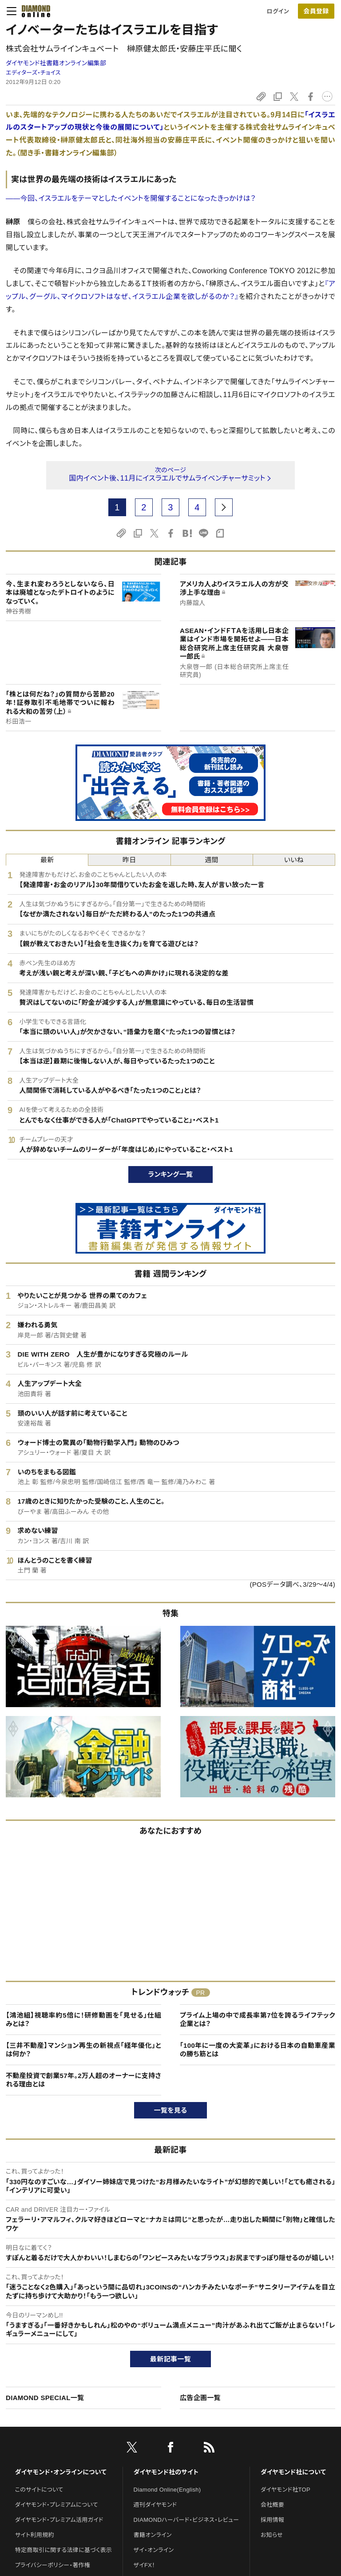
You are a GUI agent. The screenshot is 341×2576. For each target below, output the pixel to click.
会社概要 (272, 2504)
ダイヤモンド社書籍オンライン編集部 (56, 63)
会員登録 (316, 11)
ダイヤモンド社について (293, 2472)
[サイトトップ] (33, 11)
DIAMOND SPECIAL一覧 (45, 2397)
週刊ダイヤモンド (155, 2504)
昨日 (129, 860)
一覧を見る (170, 2110)
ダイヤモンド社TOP (285, 2489)
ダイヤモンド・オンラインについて (61, 2472)
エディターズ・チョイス (33, 72)
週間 (211, 860)
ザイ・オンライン (154, 2550)
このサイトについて (39, 2489)
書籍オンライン (153, 2535)
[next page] (224, 507)
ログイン (278, 11)
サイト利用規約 (34, 2535)
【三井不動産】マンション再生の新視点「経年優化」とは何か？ (83, 2050)
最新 (47, 860)
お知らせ (272, 2535)
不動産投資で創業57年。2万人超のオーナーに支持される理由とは (83, 2080)
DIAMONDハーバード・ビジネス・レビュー (186, 2519)
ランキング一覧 (170, 1174)
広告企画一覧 (200, 2397)
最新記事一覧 (170, 2359)
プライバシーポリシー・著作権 (53, 2565)
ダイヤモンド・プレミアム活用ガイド (59, 2519)
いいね (294, 860)
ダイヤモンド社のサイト (166, 2472)
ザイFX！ (144, 2565)
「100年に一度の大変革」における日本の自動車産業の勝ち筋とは (257, 2050)
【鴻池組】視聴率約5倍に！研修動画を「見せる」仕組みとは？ (83, 2019)
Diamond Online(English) (167, 2489)
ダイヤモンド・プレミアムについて (56, 2504)
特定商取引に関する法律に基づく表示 (63, 2550)
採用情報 (272, 2519)
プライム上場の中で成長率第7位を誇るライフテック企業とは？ (257, 2019)
